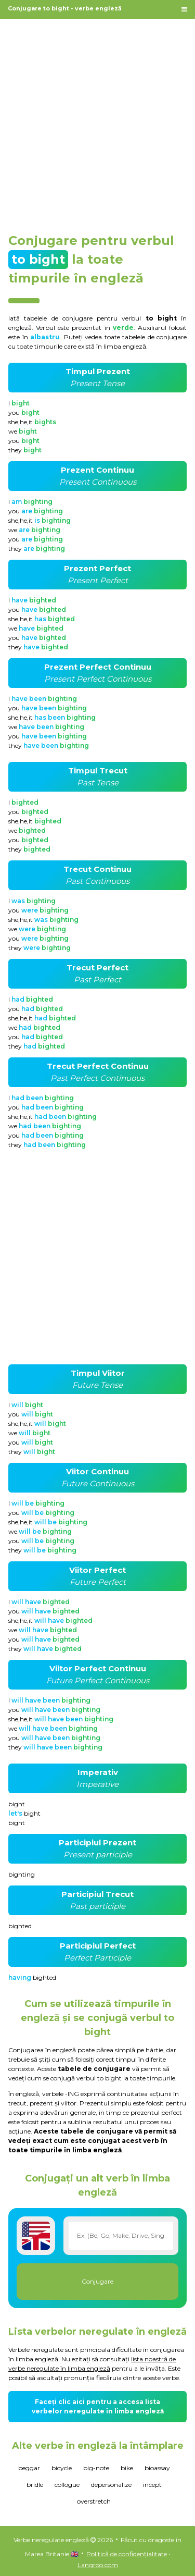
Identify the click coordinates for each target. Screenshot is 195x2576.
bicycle (61, 2468)
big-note (96, 2468)
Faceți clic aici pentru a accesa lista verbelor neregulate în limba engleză (98, 2406)
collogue (67, 2484)
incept (152, 2484)
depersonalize (111, 2484)
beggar (29, 2468)
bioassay (157, 2468)
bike (127, 2468)
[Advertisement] (97, 120)
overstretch (94, 2501)
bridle (35, 2484)
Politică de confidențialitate (126, 2554)
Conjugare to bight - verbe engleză (65, 8)
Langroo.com (97, 2565)
